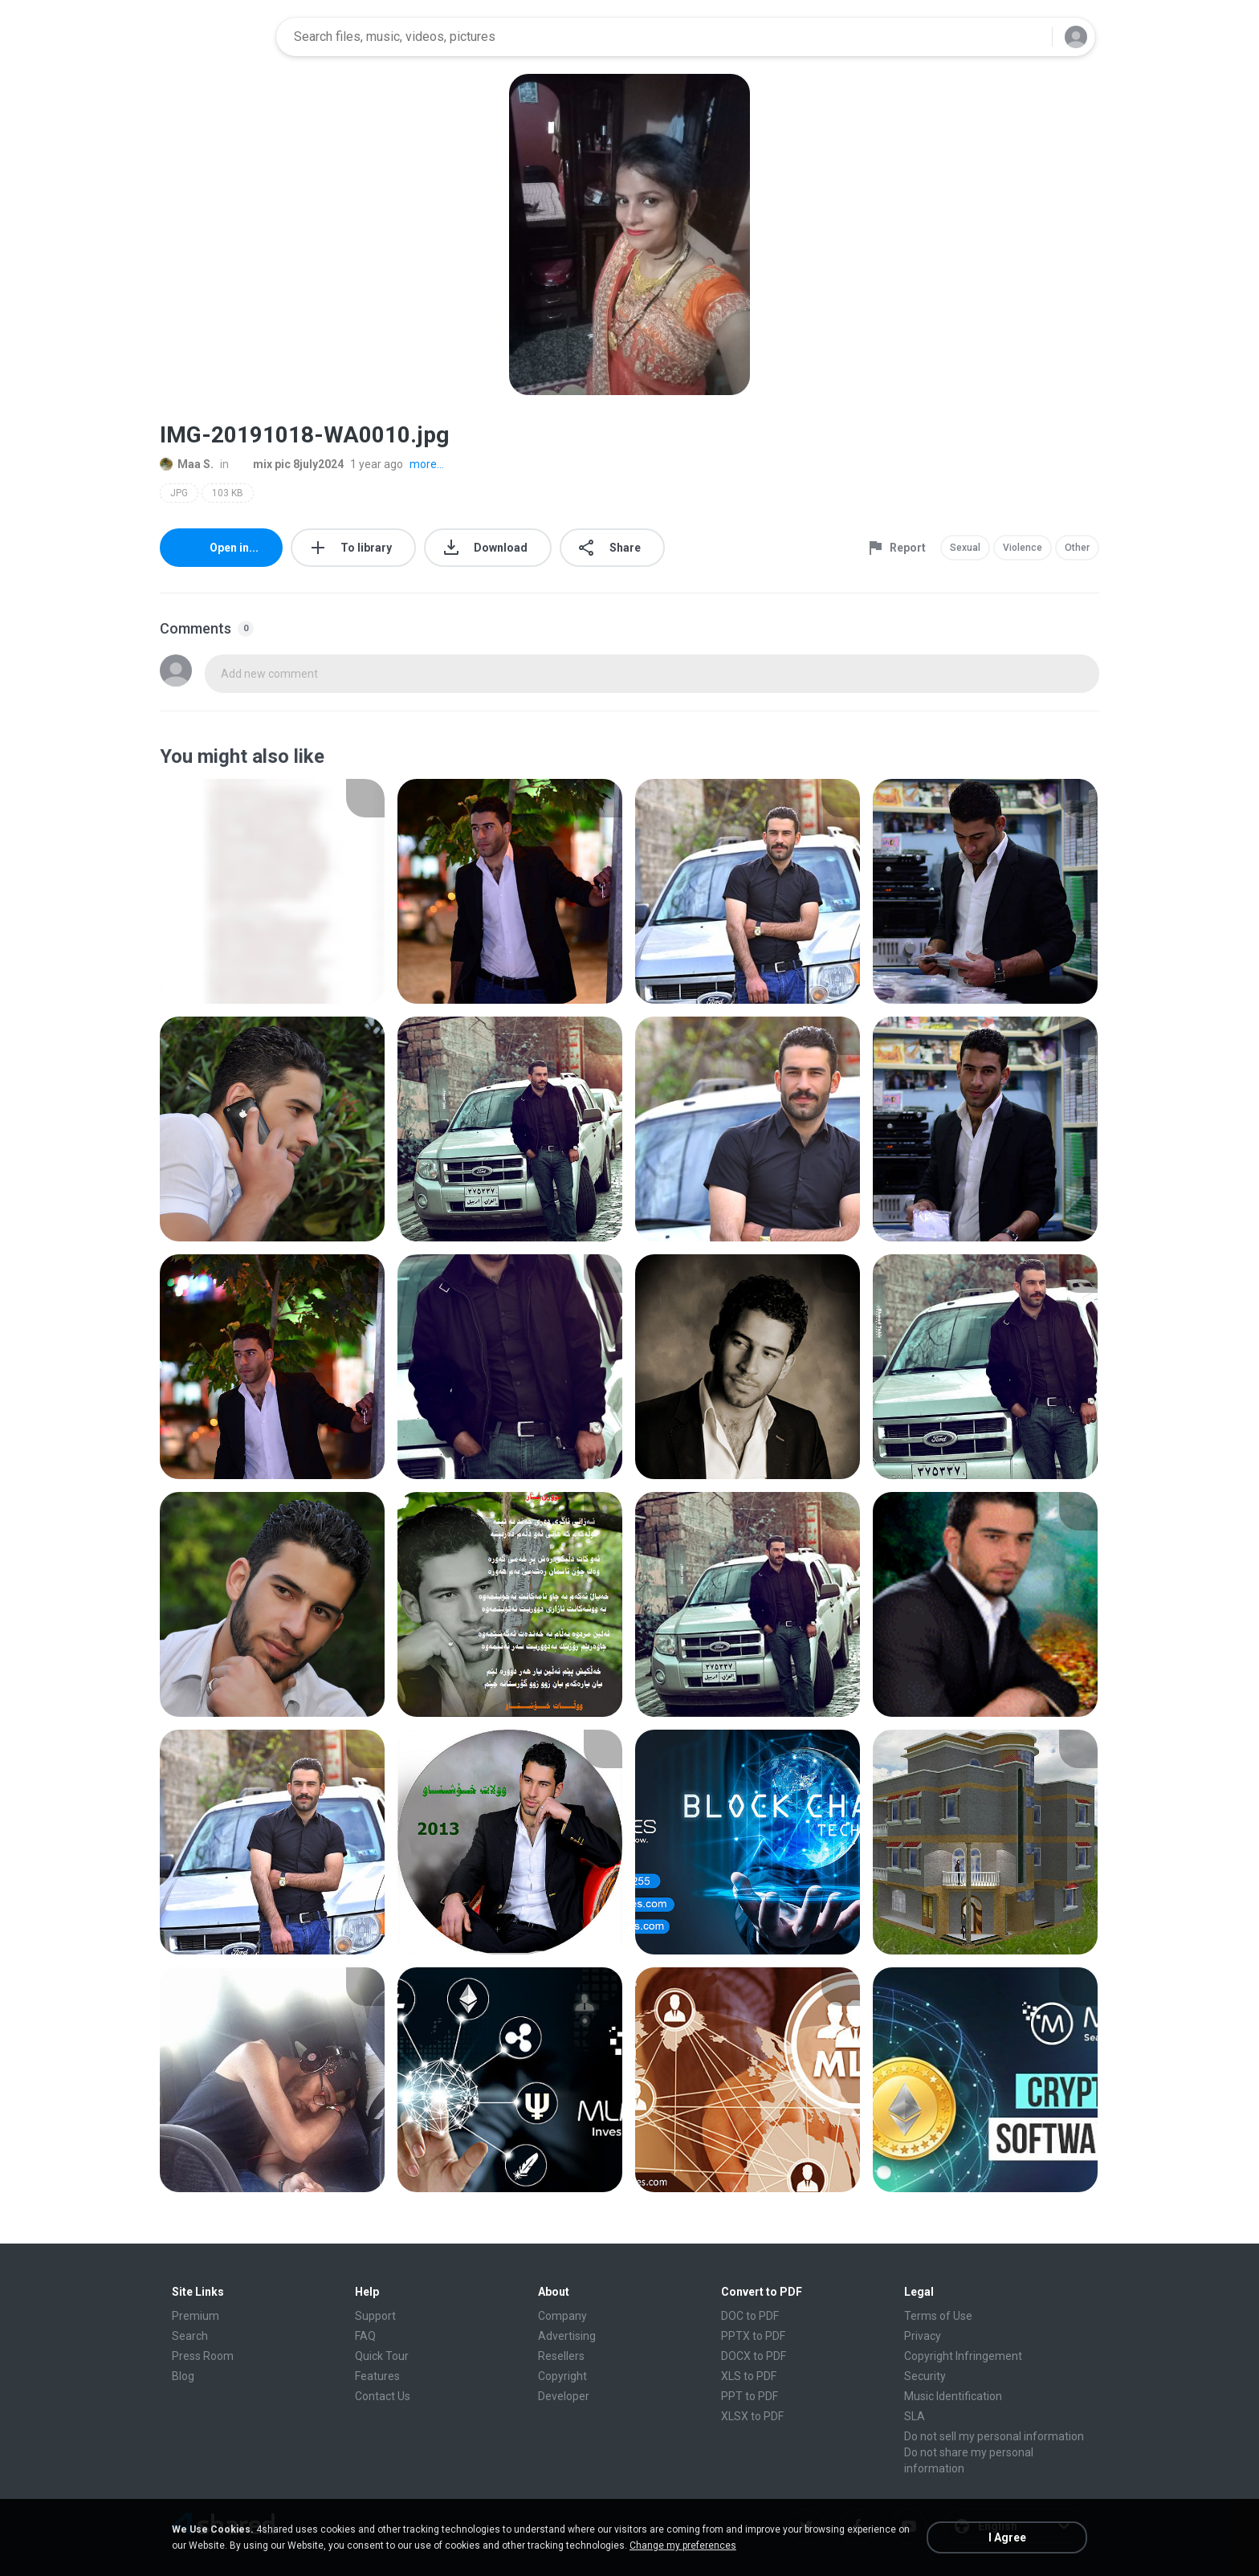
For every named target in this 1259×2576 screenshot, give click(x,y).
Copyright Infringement (963, 2356)
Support (375, 2315)
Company (562, 2315)
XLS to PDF (748, 2376)
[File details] (272, 891)
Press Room (203, 2356)
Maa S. (187, 464)
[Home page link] (212, 37)
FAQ (365, 2335)
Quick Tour (382, 2356)
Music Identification (953, 2396)
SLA (914, 2416)
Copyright (562, 2376)
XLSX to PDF (752, 2416)
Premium (195, 2315)
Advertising (567, 2335)
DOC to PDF (750, 2315)
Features (377, 2376)
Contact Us (382, 2396)
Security (925, 2376)
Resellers (561, 2356)
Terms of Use (938, 2315)
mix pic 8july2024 (289, 464)
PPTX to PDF (753, 2335)
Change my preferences (683, 2545)
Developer (563, 2396)
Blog (183, 2376)
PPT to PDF (749, 2396)
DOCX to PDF (753, 2356)
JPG (179, 493)
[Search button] (1030, 37)
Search (190, 2335)
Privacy (922, 2335)
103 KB (227, 493)
